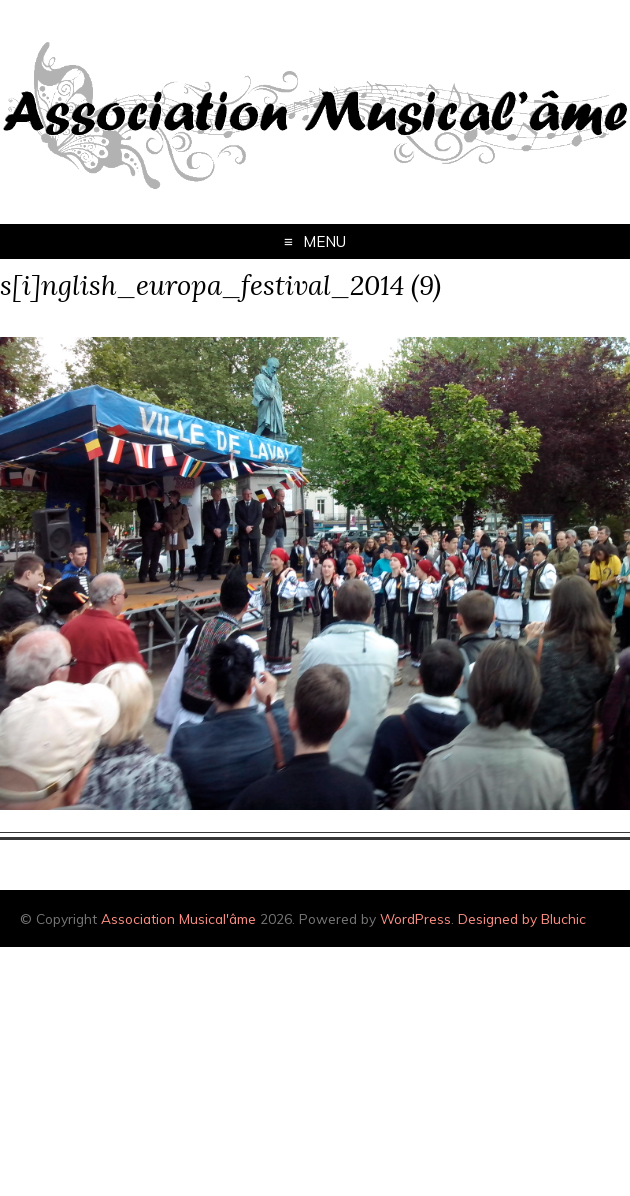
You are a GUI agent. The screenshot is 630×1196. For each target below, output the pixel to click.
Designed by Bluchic (522, 918)
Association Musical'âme (178, 918)
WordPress (415, 918)
